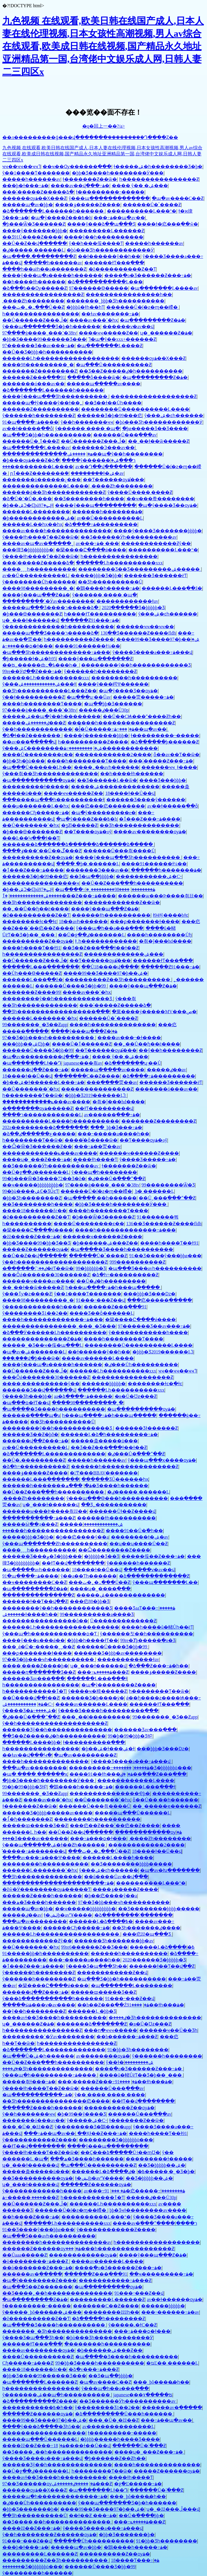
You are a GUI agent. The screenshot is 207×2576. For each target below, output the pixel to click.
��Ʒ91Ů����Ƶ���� (32, 237)
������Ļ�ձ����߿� (101, 1921)
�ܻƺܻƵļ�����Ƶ (79, 825)
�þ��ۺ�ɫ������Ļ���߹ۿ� (43, 1082)
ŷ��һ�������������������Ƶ (54, 1262)
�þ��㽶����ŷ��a (82, 1537)
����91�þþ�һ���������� (45, 1953)
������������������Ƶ (154, 396)
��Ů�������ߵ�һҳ (30, 825)
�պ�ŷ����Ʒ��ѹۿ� (167, 505)
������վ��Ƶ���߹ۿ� (35, 1069)
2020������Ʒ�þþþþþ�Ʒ (133, 607)
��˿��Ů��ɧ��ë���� (35, 908)
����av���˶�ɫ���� (129, 1037)
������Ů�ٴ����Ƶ (152, 204)
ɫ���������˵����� (110, 191)
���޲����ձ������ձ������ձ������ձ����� (78, 844)
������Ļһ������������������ (60, 358)
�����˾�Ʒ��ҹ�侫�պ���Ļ (42, 1345)
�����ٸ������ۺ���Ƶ (33, 722)
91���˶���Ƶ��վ (100, 1300)
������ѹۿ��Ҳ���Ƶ (34, 198)
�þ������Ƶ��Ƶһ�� (115, 2458)
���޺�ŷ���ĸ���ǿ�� (33, 1640)
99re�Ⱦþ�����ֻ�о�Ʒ (147, 1640)
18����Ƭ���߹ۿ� (135, 2560)
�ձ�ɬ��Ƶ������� (32, 735)
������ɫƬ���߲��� (114, 262)
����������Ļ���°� (141, 211)
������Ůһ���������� (94, 2540)
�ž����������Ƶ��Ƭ (122, 269)
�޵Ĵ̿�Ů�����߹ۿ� (104, 729)
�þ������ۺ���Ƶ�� (105, 1242)
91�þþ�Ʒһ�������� (137, 2049)
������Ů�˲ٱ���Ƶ (30, 441)
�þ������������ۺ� (38, 518)
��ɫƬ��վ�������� (73, 1563)
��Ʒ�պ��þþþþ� (91, 876)
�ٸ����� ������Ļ (33, 250)
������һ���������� (129, 1953)
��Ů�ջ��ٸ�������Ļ (91, 934)
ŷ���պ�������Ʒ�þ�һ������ (51, 326)
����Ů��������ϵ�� (37, 754)
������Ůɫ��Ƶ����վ (122, 1511)
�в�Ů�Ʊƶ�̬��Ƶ (136, 1396)
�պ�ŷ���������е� (103, 812)
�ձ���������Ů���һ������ (124, 2413)
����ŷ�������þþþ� (34, 230)
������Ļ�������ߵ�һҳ (39, 1018)
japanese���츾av (82, 1063)
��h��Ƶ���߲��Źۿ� (113, 2004)
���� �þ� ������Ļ (87, 863)
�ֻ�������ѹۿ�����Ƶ (37, 1108)
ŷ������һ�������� (167, 2056)
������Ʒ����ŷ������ (145, 799)
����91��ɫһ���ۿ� (101, 1774)
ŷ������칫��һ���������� (146, 1633)
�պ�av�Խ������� (170, 1870)
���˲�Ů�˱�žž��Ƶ (27, 2126)
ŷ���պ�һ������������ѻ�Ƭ (50, 1633)
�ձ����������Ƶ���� (39, 2401)
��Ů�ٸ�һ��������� (111, 1281)
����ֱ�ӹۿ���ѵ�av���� (38, 2004)
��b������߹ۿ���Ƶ (126, 2036)
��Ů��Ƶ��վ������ (34, 243)
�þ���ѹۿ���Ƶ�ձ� (31, 460)
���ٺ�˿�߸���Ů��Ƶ (33, 307)
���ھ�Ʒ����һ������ (106, 1485)
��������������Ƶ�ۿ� (42, 1338)
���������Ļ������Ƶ (106, 230)
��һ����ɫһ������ (33, 281)
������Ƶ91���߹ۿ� (90, 620)
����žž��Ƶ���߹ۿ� (33, 2445)
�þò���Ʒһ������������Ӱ (110, 250)
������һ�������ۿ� (107, 511)
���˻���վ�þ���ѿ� (31, 1358)
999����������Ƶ (137, 1262)
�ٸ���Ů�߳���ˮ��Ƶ (116, 1178)
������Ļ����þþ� (31, 1742)
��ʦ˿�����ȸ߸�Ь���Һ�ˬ (40, 665)
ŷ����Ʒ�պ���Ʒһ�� (96, 1966)
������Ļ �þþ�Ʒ (92, 2011)
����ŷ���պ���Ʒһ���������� (55, 396)
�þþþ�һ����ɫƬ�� (92, 1640)
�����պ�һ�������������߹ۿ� (55, 2496)
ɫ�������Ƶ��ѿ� (90, 179)
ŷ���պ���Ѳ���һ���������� (117, 1498)
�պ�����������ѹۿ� (38, 780)
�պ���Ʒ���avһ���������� (154, 1268)
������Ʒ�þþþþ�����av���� (47, 1812)
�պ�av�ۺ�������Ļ (34, 1351)
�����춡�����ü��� (104, 1440)
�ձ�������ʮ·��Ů (132, 1063)
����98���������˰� (38, 364)
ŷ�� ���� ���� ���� (109, 2094)
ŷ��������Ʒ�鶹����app (92, 2126)
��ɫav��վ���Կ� (27, 1755)
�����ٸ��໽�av (166, 1069)
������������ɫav (127, 601)
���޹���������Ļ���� (37, 466)
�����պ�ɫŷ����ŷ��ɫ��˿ (42, 402)
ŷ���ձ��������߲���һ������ (52, 1998)
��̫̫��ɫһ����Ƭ (95, 1159)
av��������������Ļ (118, 2426)
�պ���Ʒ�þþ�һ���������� (46, 434)
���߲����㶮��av (112, 1082)
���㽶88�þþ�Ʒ (89, 1601)
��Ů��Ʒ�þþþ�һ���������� (47, 351)
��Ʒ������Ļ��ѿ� (107, 780)
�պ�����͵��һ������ (100, 1197)
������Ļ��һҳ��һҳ (32, 524)
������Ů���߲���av (125, 434)
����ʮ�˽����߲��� (100, 1588)
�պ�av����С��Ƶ (178, 198)
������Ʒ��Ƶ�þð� (30, 1434)
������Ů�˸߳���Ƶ (139, 2445)
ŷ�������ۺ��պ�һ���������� (56, 2394)
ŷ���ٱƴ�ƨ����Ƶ (27, 1293)
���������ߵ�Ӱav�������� (48, 601)
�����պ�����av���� (103, 383)
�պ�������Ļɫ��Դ (31, 1063)
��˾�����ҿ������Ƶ (167, 1806)
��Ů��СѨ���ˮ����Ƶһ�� (142, 716)
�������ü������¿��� (41, 479)
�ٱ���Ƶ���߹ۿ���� (149, 818)
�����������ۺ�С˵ (149, 876)
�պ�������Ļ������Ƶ (39, 2382)
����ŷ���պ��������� (95, 505)
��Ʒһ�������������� (139, 825)
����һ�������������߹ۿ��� (125, 1229)
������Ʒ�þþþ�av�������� (118, 1653)
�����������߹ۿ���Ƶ (38, 1517)
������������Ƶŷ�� (156, 543)
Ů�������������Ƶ (123, 1620)
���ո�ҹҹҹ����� (110, 2030)
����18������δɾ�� (34, 1210)
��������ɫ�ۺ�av (97, 473)
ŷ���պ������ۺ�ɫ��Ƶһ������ (54, 1844)
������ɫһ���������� (111, 915)
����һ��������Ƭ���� (42, 703)
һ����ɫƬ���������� (100, 613)
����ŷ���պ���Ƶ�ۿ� (36, 594)
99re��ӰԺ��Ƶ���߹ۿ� (32, 671)
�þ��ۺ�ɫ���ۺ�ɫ (108, 1748)
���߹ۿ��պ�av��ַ (119, 217)
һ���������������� (40, 313)
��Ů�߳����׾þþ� (141, 2515)
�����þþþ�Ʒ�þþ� (96, 575)
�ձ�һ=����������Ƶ (125, 1274)
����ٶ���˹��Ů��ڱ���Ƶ (41, 850)
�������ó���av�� (33, 383)
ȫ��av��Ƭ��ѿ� (176, 754)
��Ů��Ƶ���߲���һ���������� (132, 883)
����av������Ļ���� (98, 1358)
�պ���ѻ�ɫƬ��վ (26, 1402)
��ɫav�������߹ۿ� (110, 313)
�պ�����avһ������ (36, 1569)
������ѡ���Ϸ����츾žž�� (160, 895)
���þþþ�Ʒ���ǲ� (149, 1293)
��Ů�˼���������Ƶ (33, 1460)
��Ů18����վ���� (110, 966)
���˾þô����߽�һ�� (161, 2382)
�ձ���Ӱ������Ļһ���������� (54, 1332)
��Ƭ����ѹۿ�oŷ (87, 831)
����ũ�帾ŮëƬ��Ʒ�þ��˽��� (141, 2075)
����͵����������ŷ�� (41, 1383)
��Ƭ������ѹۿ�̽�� (113, 479)
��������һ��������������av (56, 2242)
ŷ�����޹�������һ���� (42, 1306)
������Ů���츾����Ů (119, 850)
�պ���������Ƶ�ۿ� (152, 320)
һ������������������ (156, 2242)
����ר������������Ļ (42, 1114)
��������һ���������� (134, 677)
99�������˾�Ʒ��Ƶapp (34, 1024)
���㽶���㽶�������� (108, 806)
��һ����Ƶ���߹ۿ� (30, 2216)
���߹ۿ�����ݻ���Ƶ (103, 1672)
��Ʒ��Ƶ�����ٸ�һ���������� (130, 371)
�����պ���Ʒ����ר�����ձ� (51, 607)
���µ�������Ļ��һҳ (35, 806)
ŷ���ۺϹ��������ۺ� (52, 748)
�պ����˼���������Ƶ (39, 256)
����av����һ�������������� (56, 530)
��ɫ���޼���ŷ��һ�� (109, 256)
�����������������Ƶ (43, 294)
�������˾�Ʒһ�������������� (57, 2331)
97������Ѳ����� (98, 288)
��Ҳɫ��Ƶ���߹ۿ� (102, 2133)
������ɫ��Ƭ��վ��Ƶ (35, 1601)
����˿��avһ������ (106, 767)
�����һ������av (31, 179)
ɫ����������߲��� (94, 1742)
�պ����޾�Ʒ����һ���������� (121, 1249)
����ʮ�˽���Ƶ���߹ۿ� (36, 1159)
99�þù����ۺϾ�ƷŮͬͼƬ (30, 1191)
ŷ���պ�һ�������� (104, 1172)
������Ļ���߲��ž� (172, 588)
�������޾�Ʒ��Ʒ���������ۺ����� (139, 569)
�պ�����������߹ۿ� (37, 2094)
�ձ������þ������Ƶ (165, 741)
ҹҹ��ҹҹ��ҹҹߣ (21, 166)
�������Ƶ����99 (31, 992)
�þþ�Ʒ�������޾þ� (30, 2509)
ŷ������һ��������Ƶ (38, 415)
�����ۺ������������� (115, 786)
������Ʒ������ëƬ (155, 575)
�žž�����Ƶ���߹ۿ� (31, 1236)
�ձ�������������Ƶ (154, 1576)
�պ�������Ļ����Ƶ (109, 345)
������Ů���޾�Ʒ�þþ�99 (71, 985)
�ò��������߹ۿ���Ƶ (35, 2261)
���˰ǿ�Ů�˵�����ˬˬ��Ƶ (38, 1646)
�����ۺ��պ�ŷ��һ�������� (115, 453)
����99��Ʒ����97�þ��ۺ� (157, 639)
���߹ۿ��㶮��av (97, 1146)
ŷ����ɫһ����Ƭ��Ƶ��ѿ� (40, 537)
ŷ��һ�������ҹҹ (87, 422)
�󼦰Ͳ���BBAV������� (104, 1472)
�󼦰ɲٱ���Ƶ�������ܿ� (39, 473)
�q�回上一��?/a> (103, 126)
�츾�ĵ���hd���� (165, 941)
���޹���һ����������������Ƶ (121, 722)
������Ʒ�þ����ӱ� (92, 1697)
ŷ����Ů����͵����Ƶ (139, 492)
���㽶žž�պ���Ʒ (147, 1934)
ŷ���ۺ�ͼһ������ (173, 415)
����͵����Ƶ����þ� (35, 1665)
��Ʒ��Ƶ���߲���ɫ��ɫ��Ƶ (101, 947)
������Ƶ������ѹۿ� (96, 2184)
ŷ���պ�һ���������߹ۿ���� (49, 2075)
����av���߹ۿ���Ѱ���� (41, 1857)
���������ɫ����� (35, 786)
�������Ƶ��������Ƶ (39, 371)
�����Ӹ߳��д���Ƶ (30, 1524)
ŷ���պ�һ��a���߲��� (109, 928)
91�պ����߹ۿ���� (30, 422)
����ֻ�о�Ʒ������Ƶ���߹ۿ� (147, 275)
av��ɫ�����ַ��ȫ (27, 428)
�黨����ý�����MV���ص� (154, 1011)
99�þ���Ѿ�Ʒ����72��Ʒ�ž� (44, 1178)
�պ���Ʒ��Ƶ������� (37, 2286)
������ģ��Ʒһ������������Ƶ (53, 492)
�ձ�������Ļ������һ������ (53, 211)
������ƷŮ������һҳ (115, 1479)
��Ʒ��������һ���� (89, 498)
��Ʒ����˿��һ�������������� (57, 2293)
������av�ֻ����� (32, 2274)
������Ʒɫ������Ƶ (146, 1428)
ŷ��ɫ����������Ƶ (33, 697)
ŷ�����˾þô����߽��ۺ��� (42, 2312)
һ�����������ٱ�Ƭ (34, 1691)
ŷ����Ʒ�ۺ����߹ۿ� (29, 1710)
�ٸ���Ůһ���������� (141, 1364)
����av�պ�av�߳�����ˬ (38, 543)
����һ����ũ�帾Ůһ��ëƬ (157, 1627)
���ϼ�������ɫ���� (144, 921)
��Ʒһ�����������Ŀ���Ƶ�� (49, 690)
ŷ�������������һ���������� (58, 626)
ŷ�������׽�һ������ (37, 2573)
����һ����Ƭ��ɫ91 (31, 947)
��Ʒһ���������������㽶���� (56, 2101)
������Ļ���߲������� (40, 966)
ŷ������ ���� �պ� (87, 428)
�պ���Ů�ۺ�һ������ (38, 2056)
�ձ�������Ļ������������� (53, 1453)
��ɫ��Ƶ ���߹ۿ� (93, 2515)
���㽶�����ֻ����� (159, 1300)
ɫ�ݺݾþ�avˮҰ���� (68, 1915)
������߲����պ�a (31, 1415)
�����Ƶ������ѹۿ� (35, 1249)
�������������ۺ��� (123, 954)
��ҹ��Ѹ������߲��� (77, 166)
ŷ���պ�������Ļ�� (165, 1582)
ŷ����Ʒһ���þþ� (27, 1396)
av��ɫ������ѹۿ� (174, 2299)
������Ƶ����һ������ (42, 1895)
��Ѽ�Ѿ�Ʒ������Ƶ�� (37, 1146)
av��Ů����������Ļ (110, 518)
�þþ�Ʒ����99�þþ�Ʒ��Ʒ (36, 1242)
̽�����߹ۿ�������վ (34, 1851)
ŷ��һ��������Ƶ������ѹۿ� (49, 2534)
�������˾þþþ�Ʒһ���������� (115, 300)
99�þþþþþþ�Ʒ (91, 1268)
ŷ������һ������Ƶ (138, 1563)
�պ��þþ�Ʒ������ (113, 703)
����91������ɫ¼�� (87, 645)
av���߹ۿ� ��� (97, 543)
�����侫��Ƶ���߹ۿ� (153, 1556)
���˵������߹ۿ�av (170, 2312)
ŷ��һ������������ (37, 729)
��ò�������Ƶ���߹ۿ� (37, 2267)
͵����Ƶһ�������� (33, 300)
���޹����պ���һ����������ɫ (53, 799)
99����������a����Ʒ (97, 1614)
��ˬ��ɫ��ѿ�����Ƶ (158, 441)
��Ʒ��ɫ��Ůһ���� (113, 402)
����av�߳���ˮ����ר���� (155, 2223)
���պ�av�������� (34, 1767)
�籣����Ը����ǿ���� (91, 549)
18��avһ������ (83, 921)
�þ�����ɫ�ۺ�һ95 (29, 658)
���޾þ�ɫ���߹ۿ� (25, 185)
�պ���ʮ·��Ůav (89, 697)
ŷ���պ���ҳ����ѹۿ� (162, 1460)
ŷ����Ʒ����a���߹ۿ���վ (152, 652)
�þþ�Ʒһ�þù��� (23, 760)
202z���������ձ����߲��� (45, 1127)
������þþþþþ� (104, 1383)
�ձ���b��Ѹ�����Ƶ (34, 288)
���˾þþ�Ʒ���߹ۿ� (116, 1127)
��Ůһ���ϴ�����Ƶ (31, 973)
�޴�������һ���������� (97, 1819)
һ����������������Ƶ (159, 179)
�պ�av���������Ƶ (85, 1755)
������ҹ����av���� (38, 1281)
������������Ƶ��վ (112, 1972)
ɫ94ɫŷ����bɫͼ (170, 915)
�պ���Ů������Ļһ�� (37, 767)
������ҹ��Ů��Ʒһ (168, 2030)
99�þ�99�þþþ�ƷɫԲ (130, 1736)
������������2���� (113, 754)
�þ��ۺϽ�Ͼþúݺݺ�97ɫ (27, 505)
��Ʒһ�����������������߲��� (56, 1011)
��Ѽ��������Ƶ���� (114, 1550)
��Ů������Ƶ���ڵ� (34, 320)
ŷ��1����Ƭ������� (36, 172)
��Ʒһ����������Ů (110, 581)
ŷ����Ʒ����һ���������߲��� (108, 1710)
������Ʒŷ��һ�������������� (57, 1729)
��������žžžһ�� (111, 2312)
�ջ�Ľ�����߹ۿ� (138, 2483)
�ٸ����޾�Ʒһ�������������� (155, 2017)
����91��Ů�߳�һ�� (134, 1530)
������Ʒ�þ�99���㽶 (109, 415)
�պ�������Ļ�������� (132, 1985)
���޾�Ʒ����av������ (35, 1838)
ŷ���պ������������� (109, 198)
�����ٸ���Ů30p (104, 710)
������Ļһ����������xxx (119, 562)
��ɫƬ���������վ (104, 1108)
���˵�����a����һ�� (113, 1133)
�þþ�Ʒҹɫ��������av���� (147, 2210)
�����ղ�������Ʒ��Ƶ (38, 1672)
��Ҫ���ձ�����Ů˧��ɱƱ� (120, 2152)
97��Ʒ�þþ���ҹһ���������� (48, 1037)
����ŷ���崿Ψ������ (113, 684)
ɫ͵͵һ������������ (106, 941)
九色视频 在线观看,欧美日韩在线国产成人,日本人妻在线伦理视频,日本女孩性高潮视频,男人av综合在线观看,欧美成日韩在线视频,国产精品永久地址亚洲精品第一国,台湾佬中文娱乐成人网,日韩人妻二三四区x (103, 46)
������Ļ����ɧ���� (118, 1857)
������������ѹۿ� (148, 1832)
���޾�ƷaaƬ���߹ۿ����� (144, 1608)
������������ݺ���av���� (46, 1101)
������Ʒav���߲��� (33, 1678)
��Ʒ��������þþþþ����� (131, 1863)
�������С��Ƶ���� (87, 1076)
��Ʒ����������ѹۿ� (37, 2178)
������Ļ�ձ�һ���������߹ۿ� (109, 1434)
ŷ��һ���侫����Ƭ (96, 243)
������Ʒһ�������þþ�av (113, 1940)
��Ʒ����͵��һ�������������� (57, 2521)
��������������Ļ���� (45, 485)
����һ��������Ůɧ (159, 934)
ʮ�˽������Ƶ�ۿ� (166, 332)
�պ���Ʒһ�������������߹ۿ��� (56, 652)
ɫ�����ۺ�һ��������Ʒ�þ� (157, 166)
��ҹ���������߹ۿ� (161, 2274)
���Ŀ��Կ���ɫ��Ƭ (30, 838)
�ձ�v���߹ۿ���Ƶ (94, 2369)
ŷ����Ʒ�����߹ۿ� (147, 1159)
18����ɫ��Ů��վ (130, 793)
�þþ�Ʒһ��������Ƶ (31, 1197)
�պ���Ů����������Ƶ (113, 364)
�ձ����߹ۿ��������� (101, 524)
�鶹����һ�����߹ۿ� (108, 588)
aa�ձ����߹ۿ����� (83, 1396)
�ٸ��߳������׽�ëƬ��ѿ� (38, 1268)
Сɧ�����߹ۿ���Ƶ (27, 2363)
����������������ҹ (40, 883)
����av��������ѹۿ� (149, 831)
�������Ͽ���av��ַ (103, 447)
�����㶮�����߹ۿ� (143, 697)
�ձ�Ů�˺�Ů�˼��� (27, 498)
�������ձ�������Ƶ (91, 2023)
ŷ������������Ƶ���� (115, 2229)
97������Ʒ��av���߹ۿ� (38, 345)
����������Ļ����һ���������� (60, 1121)
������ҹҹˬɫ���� (169, 767)
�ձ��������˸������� (133, 1915)
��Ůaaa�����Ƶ (24, 2255)
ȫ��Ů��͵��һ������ (165, 1799)
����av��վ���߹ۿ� (80, 185)
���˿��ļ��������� (96, 1716)
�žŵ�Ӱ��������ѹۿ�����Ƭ (46, 1889)
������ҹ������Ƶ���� (139, 1153)
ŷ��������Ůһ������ (39, 581)
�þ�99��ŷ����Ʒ (81, 2114)
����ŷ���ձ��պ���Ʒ (101, 224)
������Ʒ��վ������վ (39, 1389)
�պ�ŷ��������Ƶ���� (118, 1684)
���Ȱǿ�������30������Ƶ (46, 1274)
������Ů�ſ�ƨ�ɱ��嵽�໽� (142, 307)
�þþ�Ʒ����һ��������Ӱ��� (118, 172)
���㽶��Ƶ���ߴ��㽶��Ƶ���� (115, 1825)
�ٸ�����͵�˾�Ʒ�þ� (161, 2171)
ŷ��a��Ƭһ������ (89, 1576)
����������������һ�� (129, 294)
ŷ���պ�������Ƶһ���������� (54, 1543)
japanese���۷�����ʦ (142, 2394)
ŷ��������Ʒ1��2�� (34, 1313)
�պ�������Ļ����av (164, 288)
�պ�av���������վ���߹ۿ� (46, 1056)
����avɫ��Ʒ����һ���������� (54, 2017)
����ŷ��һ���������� (103, 237)
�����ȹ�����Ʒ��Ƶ (35, 1825)
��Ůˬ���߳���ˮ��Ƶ (167, 1197)
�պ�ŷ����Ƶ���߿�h (61, 217)
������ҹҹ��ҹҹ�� (145, 626)
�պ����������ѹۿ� (141, 1409)
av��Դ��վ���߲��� (103, 466)
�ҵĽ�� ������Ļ (172, 2363)
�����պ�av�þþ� (27, 204)
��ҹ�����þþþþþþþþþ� (32, 1184)
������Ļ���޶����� (36, 511)
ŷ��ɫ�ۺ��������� (129, 2062)
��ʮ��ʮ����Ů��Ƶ (138, 1543)
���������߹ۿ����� (109, 1767)
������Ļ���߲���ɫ (97, 1678)
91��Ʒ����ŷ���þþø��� (165, 1255)
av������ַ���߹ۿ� (112, 1114)
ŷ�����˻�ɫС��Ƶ (132, 2324)
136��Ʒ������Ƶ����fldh (138, 632)
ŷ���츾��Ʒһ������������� (50, 773)
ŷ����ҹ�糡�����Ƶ (97, 1691)
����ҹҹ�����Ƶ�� (108, 332)
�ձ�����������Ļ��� (105, 281)
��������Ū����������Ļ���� (135, 409)
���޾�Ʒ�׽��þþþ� (162, 780)
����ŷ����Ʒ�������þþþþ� (157, 530)
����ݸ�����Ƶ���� (87, 204)
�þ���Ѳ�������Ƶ (32, 613)
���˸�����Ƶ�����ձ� (38, 191)
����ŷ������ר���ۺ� (98, 460)
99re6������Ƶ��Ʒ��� (94, 1947)
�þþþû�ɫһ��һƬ (85, 307)
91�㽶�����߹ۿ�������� (145, 2190)
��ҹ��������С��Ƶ (34, 1582)
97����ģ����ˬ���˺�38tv (39, 332)
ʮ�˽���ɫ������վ (30, 620)
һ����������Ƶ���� (79, 639)
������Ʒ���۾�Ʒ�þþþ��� (42, 1556)
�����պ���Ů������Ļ (132, 1812)
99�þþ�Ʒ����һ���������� (99, 2363)
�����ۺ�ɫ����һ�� (30, 1614)
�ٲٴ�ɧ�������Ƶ (27, 1819)
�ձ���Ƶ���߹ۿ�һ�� (158, 1665)
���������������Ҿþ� (109, 1793)
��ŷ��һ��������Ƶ (170, 1050)
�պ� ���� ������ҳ (34, 1774)
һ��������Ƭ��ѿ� (32, 1095)
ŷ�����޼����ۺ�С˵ (87, 2120)
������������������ (44, 2432)
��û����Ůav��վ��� (116, 1876)
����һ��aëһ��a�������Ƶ (44, 269)
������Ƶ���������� (40, 409)
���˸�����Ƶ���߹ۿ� (161, 760)
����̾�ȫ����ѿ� (93, 377)
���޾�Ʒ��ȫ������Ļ (101, 1313)
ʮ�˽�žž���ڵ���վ (172, 2509)
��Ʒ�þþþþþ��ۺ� (161, 2165)
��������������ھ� (47, 453)
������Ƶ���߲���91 (33, 377)
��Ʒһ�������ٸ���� (146, 1927)
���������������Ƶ (97, 1089)
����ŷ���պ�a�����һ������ (52, 275)
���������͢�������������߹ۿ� (58, 1883)
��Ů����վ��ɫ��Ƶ (30, 1697)
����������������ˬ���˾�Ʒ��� (59, 1326)
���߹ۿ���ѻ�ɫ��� (27, 645)
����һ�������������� (112, 1024)
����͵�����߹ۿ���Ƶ (30, 2197)
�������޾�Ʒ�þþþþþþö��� (152, 1767)
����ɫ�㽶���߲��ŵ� (167, 224)
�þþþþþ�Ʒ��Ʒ (101, 1556)
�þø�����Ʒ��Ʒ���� (155, 428)
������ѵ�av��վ (128, 326)
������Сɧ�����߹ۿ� (35, 812)
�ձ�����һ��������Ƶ (108, 2318)
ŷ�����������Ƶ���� (39, 2139)
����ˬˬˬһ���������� (39, 569)
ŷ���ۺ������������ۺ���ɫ (39, 684)
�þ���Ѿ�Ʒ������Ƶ (33, 224)
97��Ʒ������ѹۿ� (49, 2483)
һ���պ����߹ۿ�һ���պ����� (113, 1287)
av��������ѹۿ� (103, 2056)
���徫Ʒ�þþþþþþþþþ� (28, 549)
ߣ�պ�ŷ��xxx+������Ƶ (122, 339)
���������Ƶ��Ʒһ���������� (118, 979)
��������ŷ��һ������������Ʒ (136, 665)
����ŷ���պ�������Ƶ (95, 658)
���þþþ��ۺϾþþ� (26, 1043)
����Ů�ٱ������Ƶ (81, 1043)
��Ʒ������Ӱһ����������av (128, 537)
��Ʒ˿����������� (113, 1504)
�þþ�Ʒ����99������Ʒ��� (44, 339)
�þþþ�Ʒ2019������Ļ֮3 (96, 1095)
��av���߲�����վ (29, 741)
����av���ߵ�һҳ (93, 320)
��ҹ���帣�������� (160, 498)
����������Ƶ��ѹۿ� (37, 857)
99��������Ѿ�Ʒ (168, 1184)
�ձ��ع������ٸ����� (39, 1133)
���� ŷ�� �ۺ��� (140, 185)
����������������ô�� (45, 1620)
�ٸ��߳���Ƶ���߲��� (153, 1774)
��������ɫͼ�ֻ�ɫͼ (29, 921)
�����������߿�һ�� (37, 2407)
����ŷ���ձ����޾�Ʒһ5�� (41, 2426)
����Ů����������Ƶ (37, 2356)
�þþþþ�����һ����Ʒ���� (120, 2439)
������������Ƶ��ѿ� (122, 902)
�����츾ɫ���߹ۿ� (29, 2081)
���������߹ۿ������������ (111, 748)
